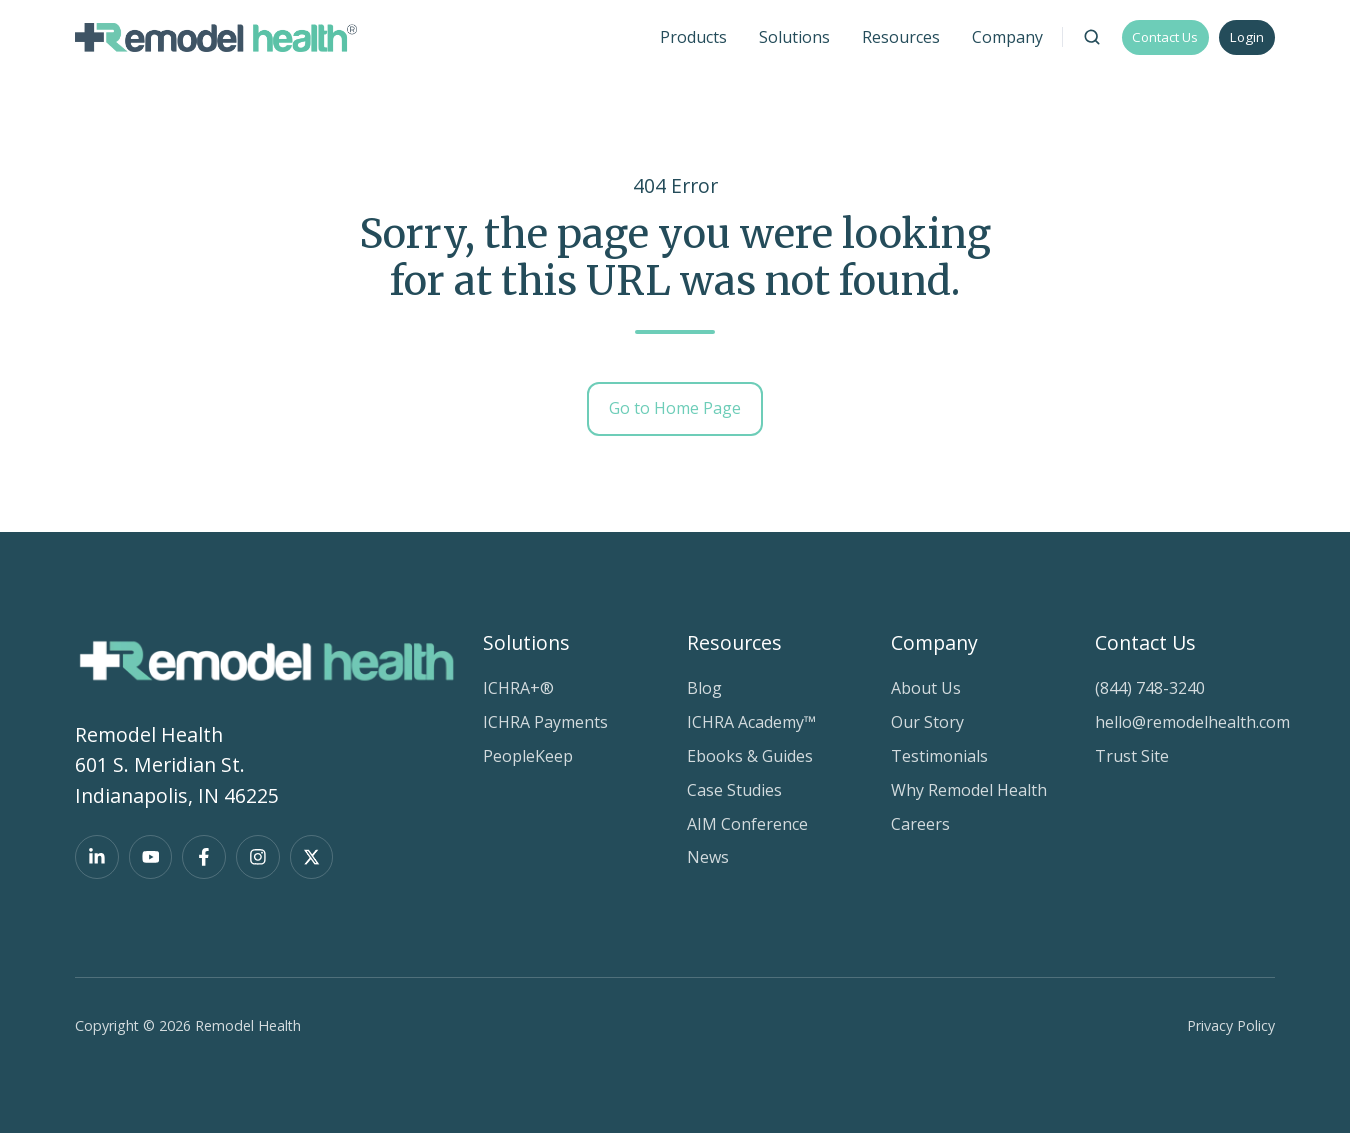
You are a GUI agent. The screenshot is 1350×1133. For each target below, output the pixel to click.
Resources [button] (901, 37)
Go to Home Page (675, 408)
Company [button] (1007, 37)
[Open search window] (1092, 37)
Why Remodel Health (969, 790)
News (708, 857)
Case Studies (734, 790)
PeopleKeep (528, 756)
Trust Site (1132, 756)
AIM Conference (747, 824)
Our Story (927, 722)
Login (1247, 37)
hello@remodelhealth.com (1192, 722)
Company (934, 642)
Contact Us (1165, 37)
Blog (704, 688)
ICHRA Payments (545, 722)
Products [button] (693, 37)
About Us (926, 688)
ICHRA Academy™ (751, 722)
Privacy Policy (1231, 1025)
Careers (920, 824)
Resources (734, 642)
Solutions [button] (794, 37)
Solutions (526, 642)
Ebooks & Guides (750, 756)
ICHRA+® (518, 688)
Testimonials (939, 756)
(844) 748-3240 (1150, 688)
